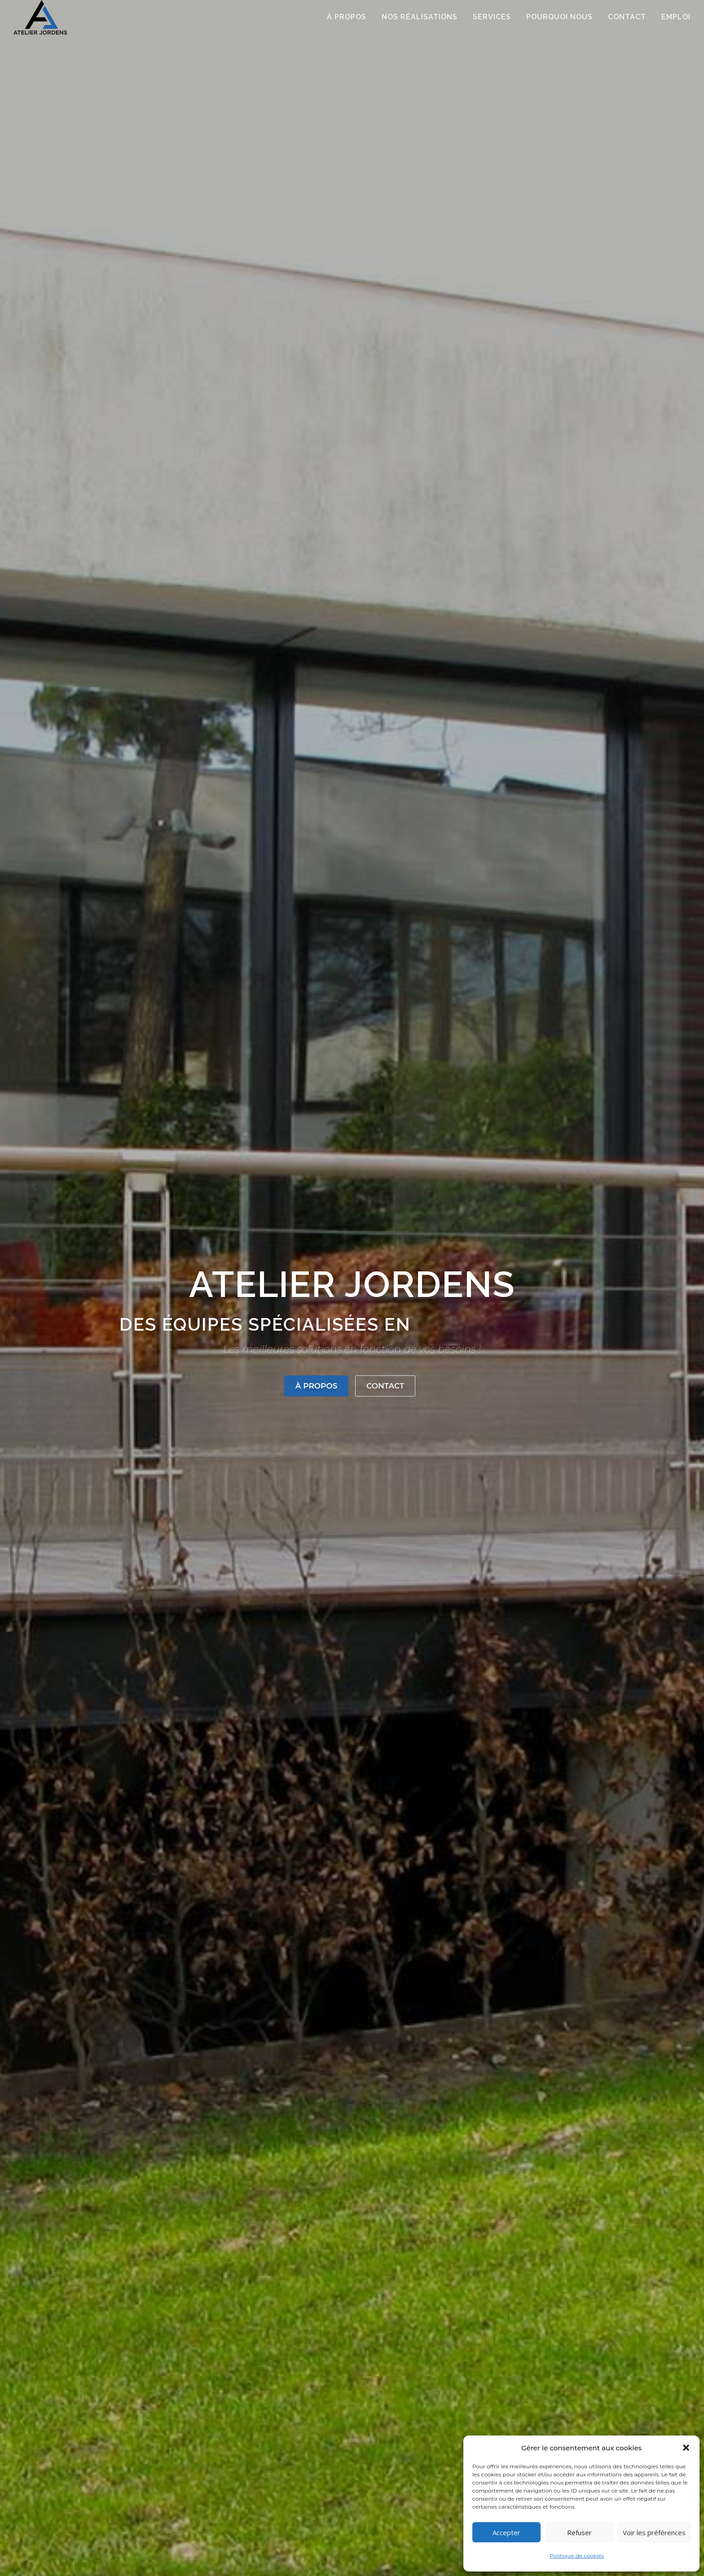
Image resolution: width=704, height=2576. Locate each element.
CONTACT (627, 17)
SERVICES (492, 17)
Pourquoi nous (559, 17)
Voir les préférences (654, 2532)
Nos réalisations (420, 17)
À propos (316, 1385)
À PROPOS (346, 17)
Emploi (676, 17)
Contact (385, 1385)
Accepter (506, 2532)
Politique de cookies (577, 2555)
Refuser (579, 2532)
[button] (686, 2447)
